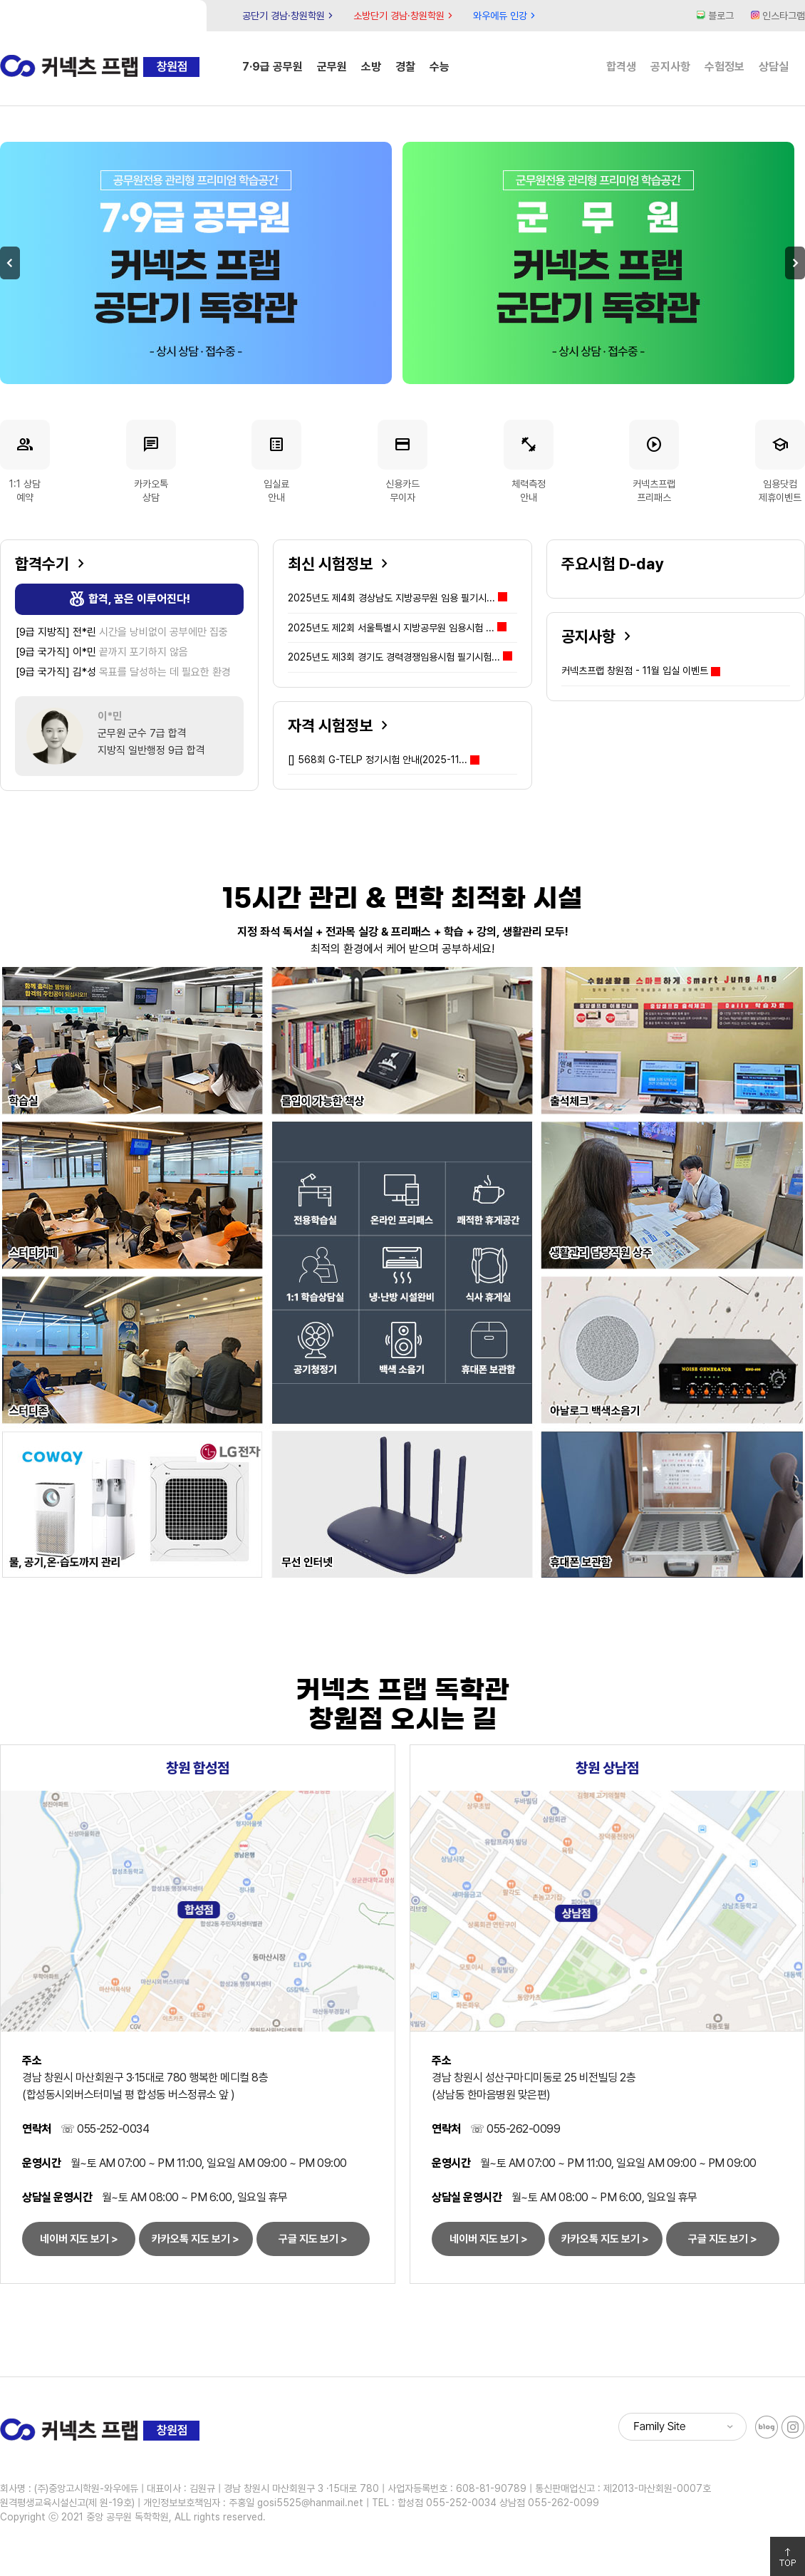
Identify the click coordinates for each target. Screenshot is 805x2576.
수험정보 (724, 66)
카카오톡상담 (151, 461)
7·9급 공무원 (272, 66)
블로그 (715, 15)
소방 (371, 66)
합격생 (621, 66)
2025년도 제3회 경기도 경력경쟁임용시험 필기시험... (400, 657)
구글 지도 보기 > (313, 2239)
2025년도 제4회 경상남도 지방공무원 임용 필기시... (397, 598)
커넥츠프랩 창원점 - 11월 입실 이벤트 (634, 670)
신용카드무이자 (402, 461)
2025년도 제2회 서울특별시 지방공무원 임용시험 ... (397, 627)
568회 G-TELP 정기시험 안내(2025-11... (377, 759)
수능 (440, 66)
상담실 (774, 66)
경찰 (405, 66)
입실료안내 (276, 461)
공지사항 (670, 66)
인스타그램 (778, 15)
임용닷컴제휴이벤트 (780, 461)
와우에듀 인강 (506, 15)
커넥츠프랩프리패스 (654, 461)
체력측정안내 (529, 461)
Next (795, 263)
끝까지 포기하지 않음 (102, 652)
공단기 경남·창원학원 (289, 15)
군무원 (332, 66)
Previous (10, 263)
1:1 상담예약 (25, 461)
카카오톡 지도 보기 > (195, 2239)
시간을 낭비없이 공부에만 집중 (122, 632)
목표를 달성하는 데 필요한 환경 (123, 672)
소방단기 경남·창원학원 (404, 15)
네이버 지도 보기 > (79, 2239)
